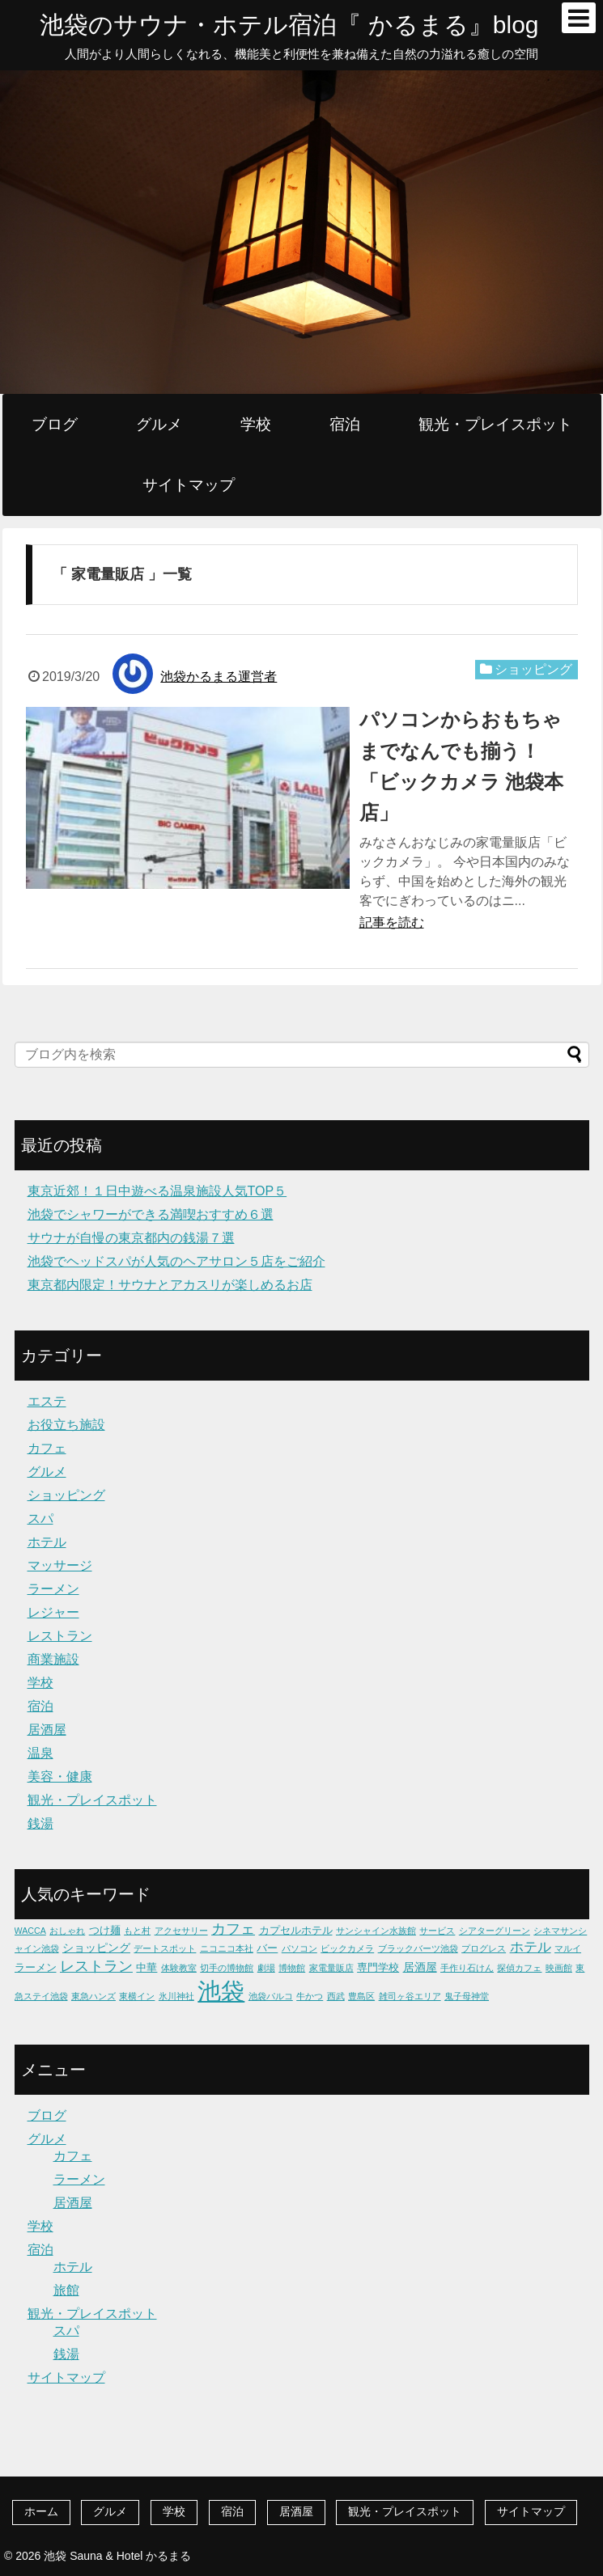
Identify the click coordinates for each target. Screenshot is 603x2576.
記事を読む (391, 922)
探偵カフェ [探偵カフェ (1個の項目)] (519, 1968)
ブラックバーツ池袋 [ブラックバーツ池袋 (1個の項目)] (418, 1948)
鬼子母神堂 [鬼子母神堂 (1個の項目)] (466, 1996)
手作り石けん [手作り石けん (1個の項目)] (467, 1968)
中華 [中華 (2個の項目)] (146, 1967)
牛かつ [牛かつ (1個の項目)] (309, 1996)
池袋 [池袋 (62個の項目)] (220, 1990)
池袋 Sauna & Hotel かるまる (117, 2555)
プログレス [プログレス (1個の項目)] (483, 1948)
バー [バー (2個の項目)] (267, 1948)
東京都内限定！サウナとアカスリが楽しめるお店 (170, 1285)
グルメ (159, 424)
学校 (255, 424)
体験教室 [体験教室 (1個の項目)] (179, 1968)
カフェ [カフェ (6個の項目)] (233, 1929)
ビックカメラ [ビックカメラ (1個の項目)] (347, 1948)
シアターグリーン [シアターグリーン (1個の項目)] (494, 1930)
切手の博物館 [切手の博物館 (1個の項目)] (226, 1968)
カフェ (47, 1448)
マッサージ (60, 1565)
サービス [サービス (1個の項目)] (437, 1930)
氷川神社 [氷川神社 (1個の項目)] (176, 1996)
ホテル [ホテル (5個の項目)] (530, 1947)
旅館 (66, 2290)
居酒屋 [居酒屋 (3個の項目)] (420, 1967)
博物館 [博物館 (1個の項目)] (291, 1968)
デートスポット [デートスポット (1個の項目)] (165, 1948)
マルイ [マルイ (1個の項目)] (567, 1948)
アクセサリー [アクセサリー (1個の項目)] (181, 1930)
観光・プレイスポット (495, 424)
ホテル (47, 1542)
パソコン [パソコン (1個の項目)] (299, 1948)
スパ (40, 1518)
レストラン (60, 1636)
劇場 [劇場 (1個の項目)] (266, 1968)
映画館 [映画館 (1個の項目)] (559, 1968)
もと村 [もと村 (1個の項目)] (137, 1930)
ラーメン (53, 1589)
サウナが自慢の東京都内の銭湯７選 (131, 1238)
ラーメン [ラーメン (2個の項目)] (36, 1967)
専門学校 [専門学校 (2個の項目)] (378, 1967)
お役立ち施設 (66, 1425)
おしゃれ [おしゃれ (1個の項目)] (67, 1930)
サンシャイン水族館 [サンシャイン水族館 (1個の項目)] (376, 1930)
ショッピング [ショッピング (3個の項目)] (96, 1947)
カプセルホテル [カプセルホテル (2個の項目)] (296, 1930)
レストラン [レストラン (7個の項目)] (96, 1966)
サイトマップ (188, 484)
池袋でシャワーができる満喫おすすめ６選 (151, 1214)
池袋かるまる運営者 (218, 676)
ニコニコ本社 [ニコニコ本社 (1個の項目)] (226, 1948)
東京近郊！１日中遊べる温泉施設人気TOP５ (157, 1191)
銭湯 (40, 1823)
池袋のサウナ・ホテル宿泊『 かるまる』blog (289, 24)
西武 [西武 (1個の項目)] (336, 1996)
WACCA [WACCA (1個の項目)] (30, 1930)
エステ (47, 1401)
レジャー (53, 1612)
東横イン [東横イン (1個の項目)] (137, 1996)
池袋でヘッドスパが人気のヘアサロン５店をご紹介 (176, 1261)
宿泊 (344, 424)
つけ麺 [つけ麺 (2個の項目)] (105, 1930)
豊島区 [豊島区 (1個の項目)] (361, 1996)
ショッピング (533, 669)
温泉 (40, 1753)
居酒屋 (47, 1729)
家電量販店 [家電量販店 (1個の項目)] (331, 1968)
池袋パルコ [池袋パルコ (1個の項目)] (270, 1996)
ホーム (41, 2511)
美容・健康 (60, 1776)
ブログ (55, 424)
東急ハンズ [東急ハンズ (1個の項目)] (93, 1996)
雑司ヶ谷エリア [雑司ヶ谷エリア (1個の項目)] (410, 1996)
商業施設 (53, 1659)
